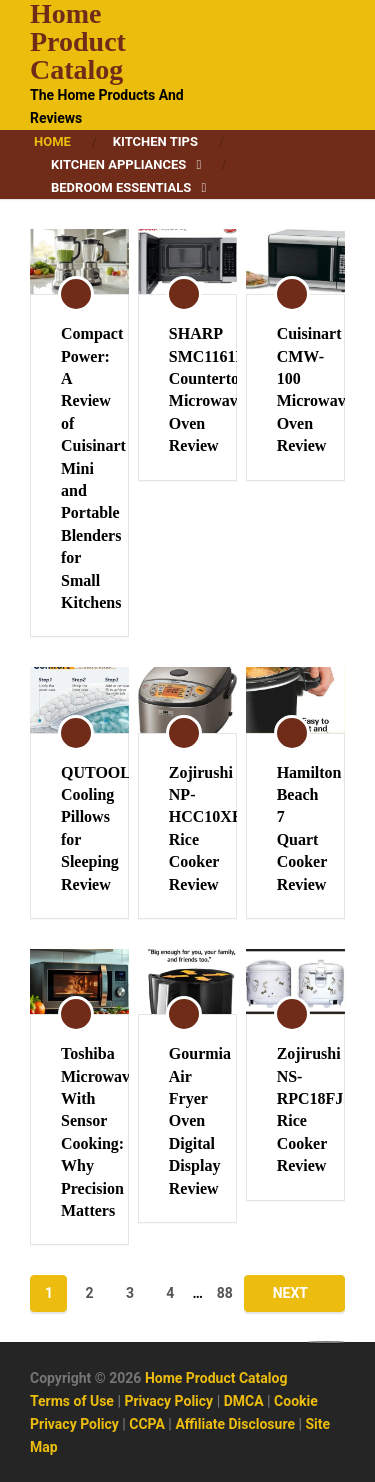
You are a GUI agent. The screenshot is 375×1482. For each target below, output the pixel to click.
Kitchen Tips (155, 141)
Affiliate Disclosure (235, 1424)
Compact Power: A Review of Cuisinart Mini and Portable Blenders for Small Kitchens (79, 468)
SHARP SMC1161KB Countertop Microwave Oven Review (187, 389)
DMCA (244, 1401)
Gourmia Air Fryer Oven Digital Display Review (187, 1120)
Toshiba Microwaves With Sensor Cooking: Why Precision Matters (79, 1132)
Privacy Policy (168, 1401)
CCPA (147, 1424)
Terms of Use (72, 1401)
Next (290, 1293)
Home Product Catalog (78, 42)
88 (225, 1293)
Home (52, 141)
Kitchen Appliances (118, 164)
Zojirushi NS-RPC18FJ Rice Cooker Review (295, 1109)
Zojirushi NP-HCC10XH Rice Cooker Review (187, 828)
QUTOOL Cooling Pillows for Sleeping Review (79, 828)
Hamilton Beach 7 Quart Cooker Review (295, 828)
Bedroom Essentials (121, 187)
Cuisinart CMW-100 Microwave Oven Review (295, 389)
